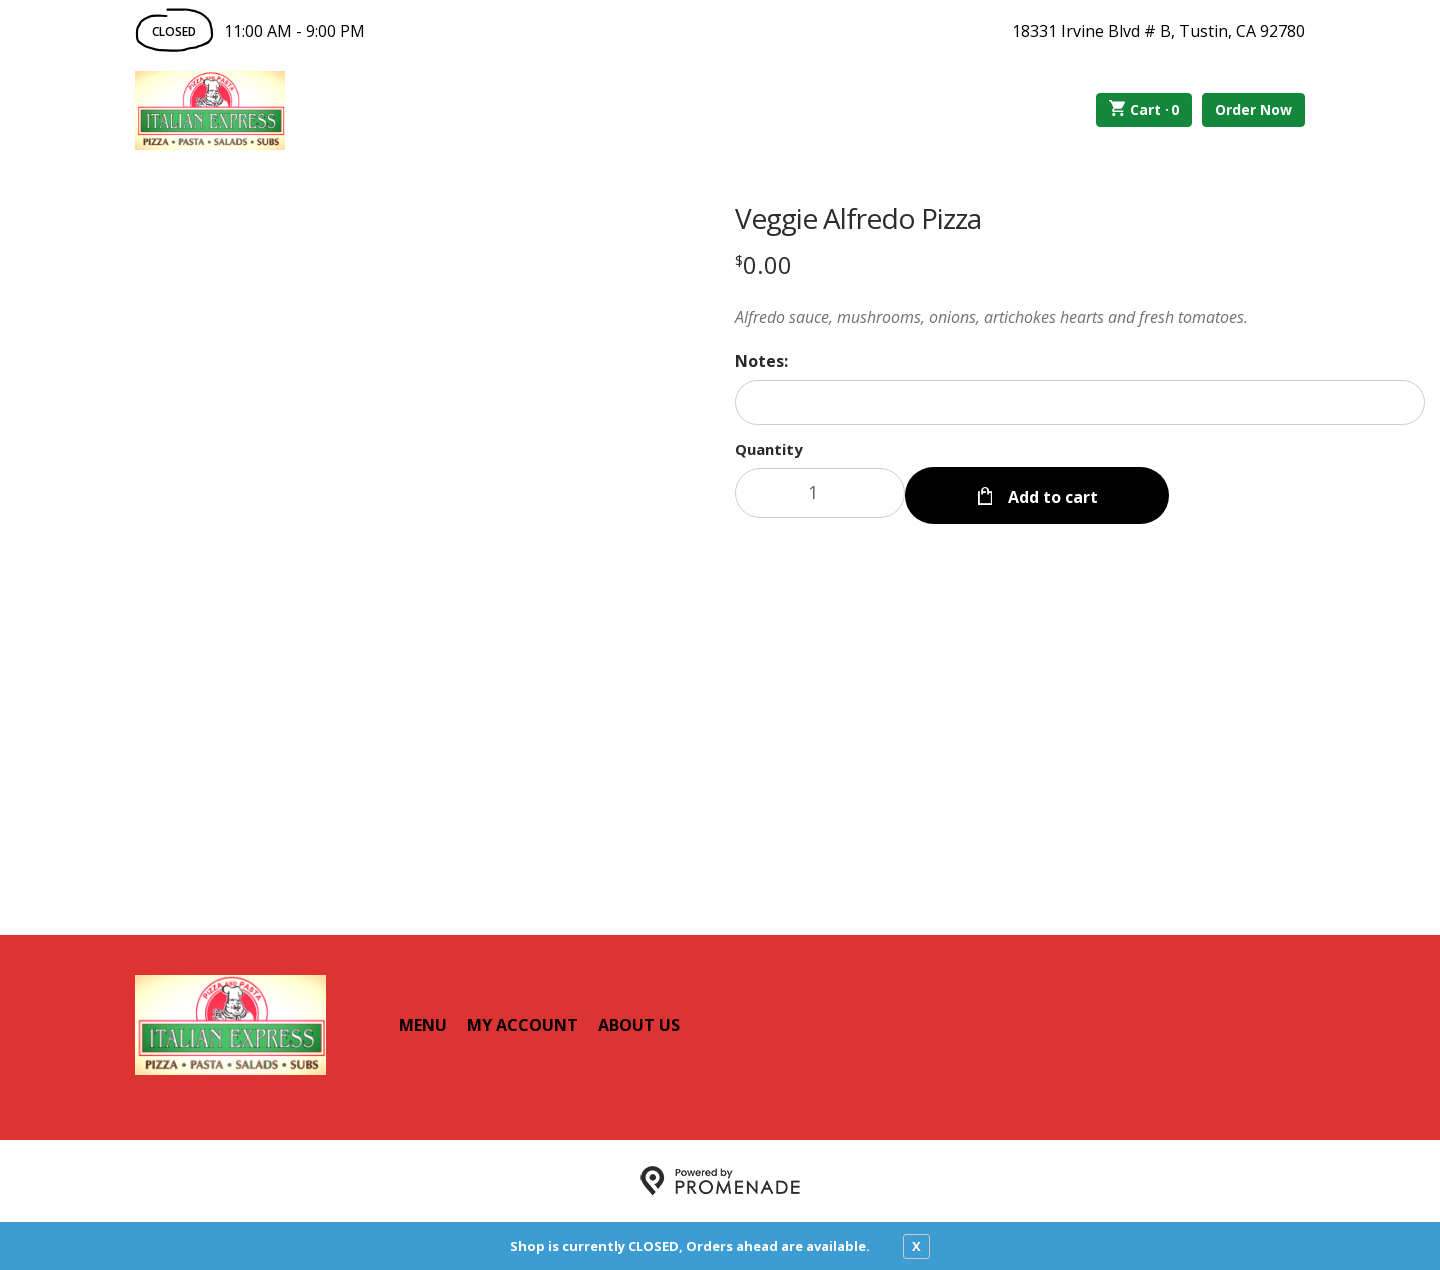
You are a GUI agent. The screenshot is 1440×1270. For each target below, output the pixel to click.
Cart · (1144, 110)
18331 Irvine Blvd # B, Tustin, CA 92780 (1158, 31)
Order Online (398, 110)
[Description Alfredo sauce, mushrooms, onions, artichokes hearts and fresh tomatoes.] (1080, 317)
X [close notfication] (916, 1246)
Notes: (761, 361)
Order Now (1253, 109)
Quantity (769, 449)
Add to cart (1051, 493)
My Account (522, 1025)
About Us (639, 1025)
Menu (423, 1025)
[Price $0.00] (763, 264)
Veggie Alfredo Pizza (858, 218)
